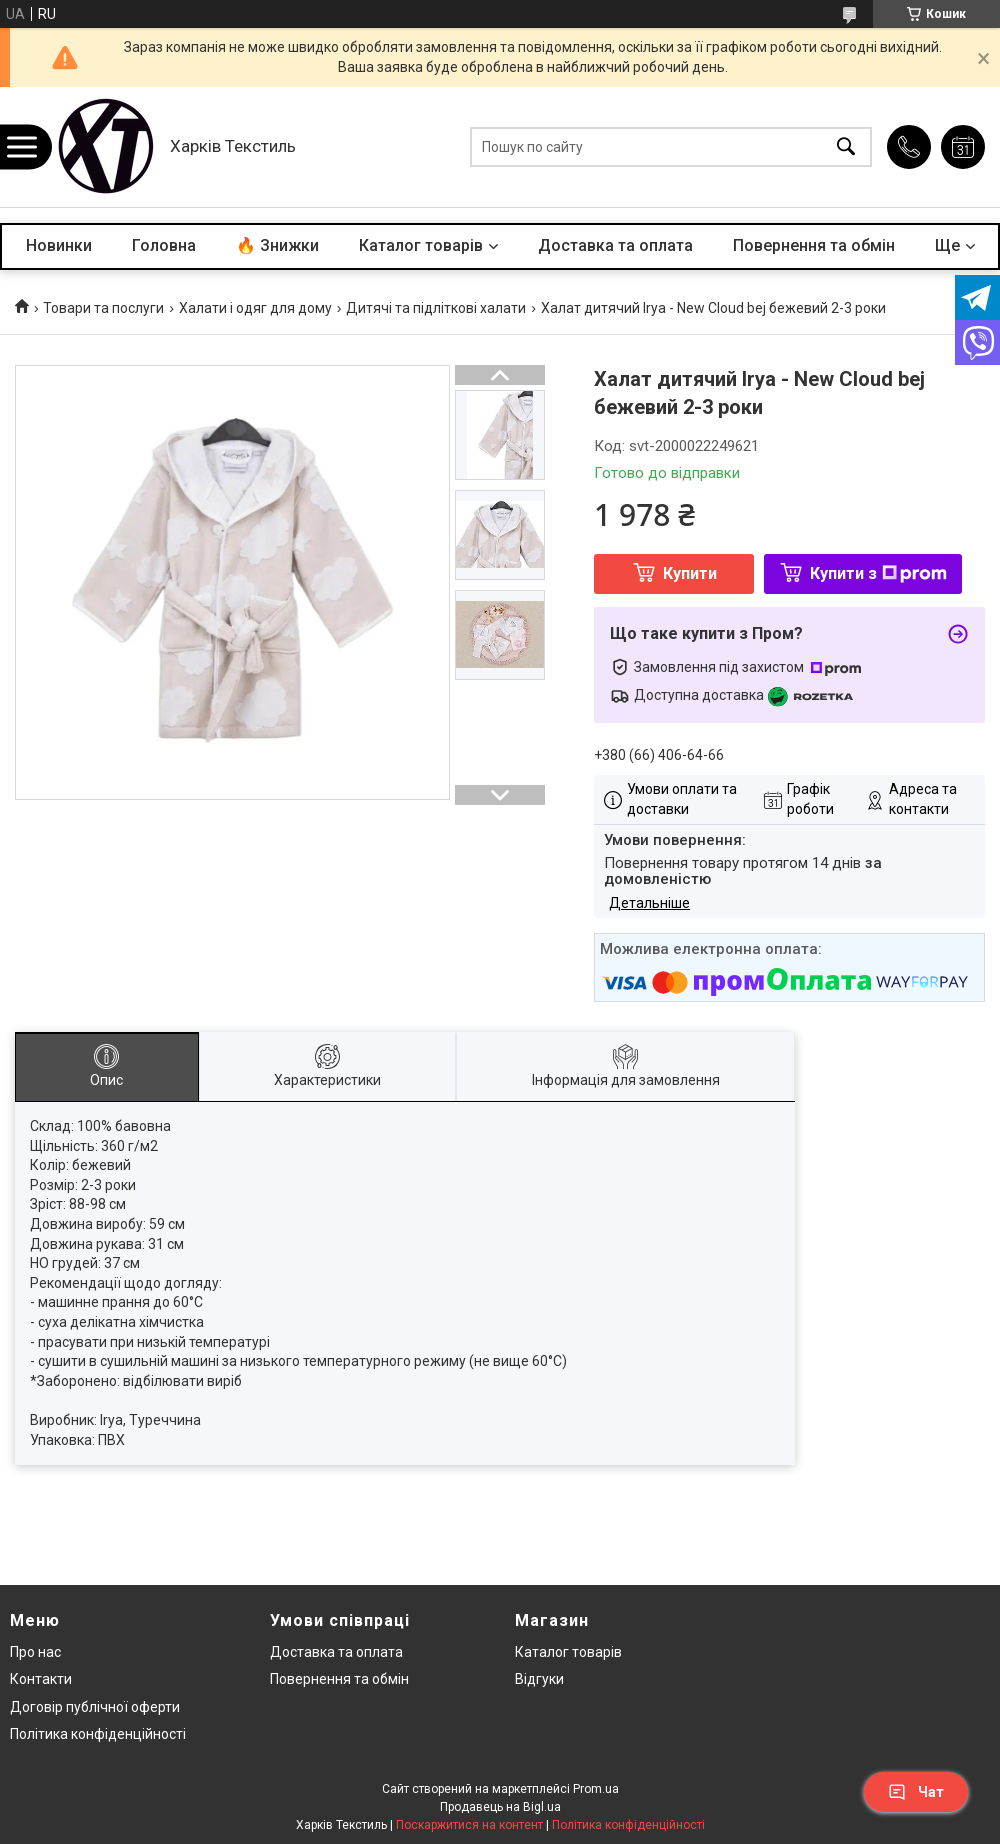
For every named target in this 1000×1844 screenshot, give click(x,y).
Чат (916, 1792)
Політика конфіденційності (98, 1734)
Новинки (59, 245)
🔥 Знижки (277, 245)
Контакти (41, 1679)
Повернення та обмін (814, 245)
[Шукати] (846, 147)
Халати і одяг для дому (255, 308)
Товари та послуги (103, 308)
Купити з (878, 573)
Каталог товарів (421, 245)
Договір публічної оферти (95, 1707)
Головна (164, 245)
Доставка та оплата (615, 245)
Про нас (35, 1652)
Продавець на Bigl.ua (500, 1807)
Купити (690, 573)
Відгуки (539, 1679)
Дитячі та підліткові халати (436, 308)
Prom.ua (596, 1789)
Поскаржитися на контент (469, 1825)
